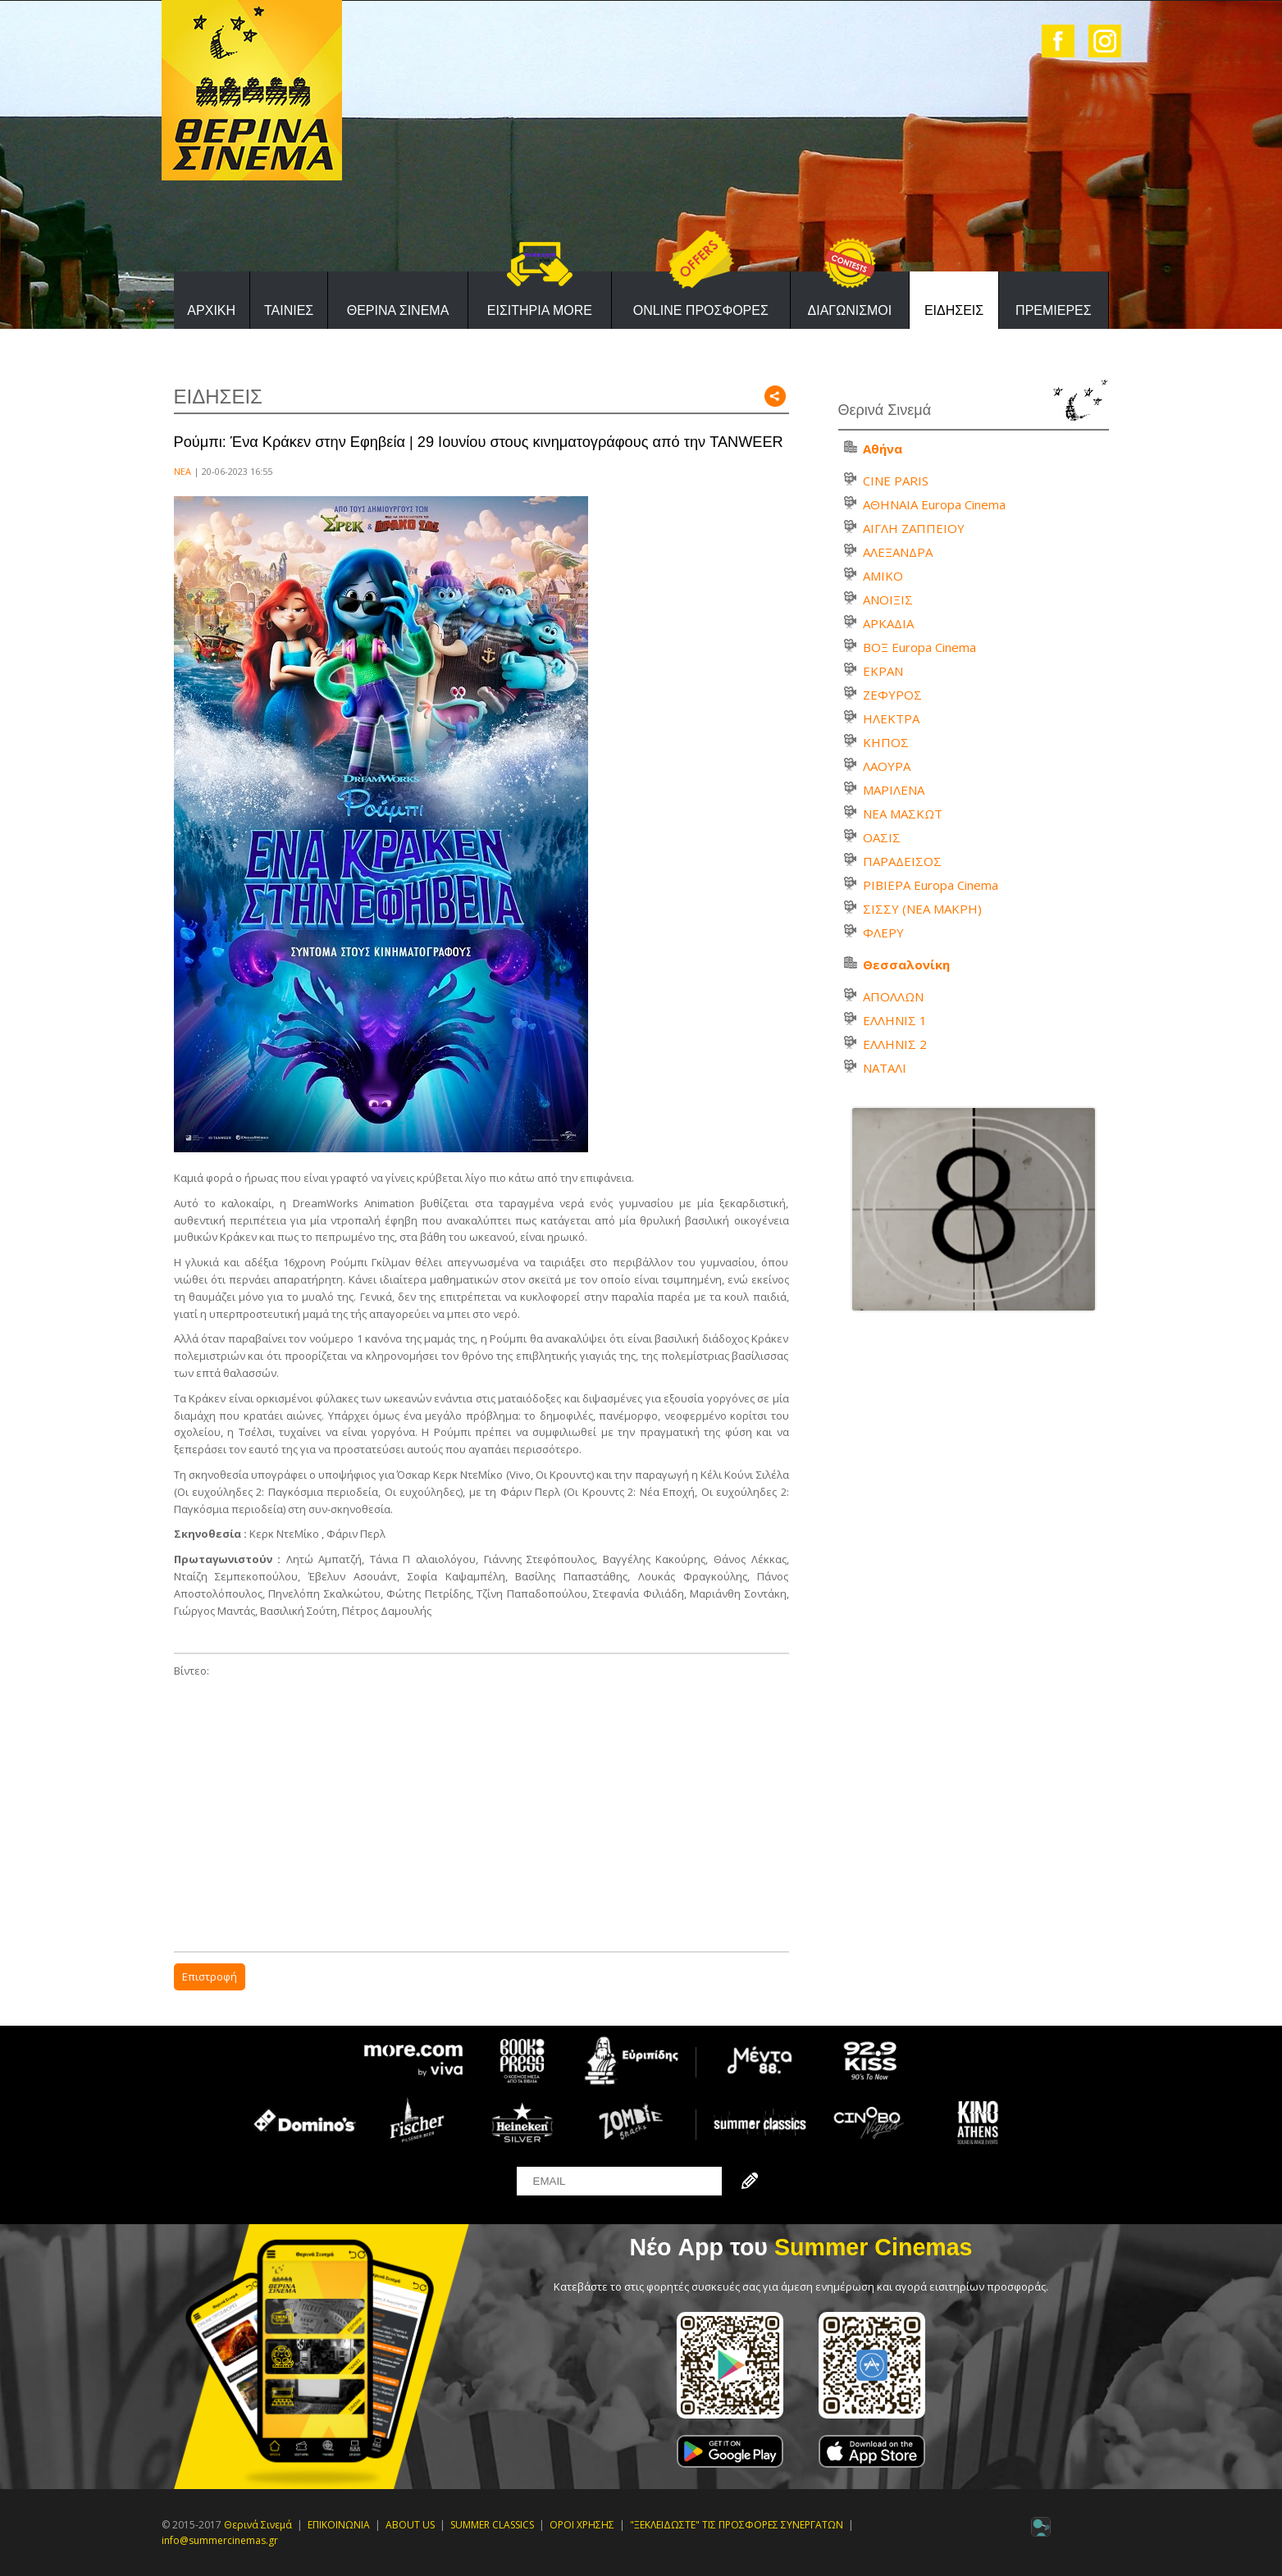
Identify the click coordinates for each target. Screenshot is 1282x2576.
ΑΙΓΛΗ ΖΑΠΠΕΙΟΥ (914, 528)
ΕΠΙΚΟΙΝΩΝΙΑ (339, 2525)
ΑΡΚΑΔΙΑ (888, 623)
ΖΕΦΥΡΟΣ (892, 694)
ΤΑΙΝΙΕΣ (288, 310)
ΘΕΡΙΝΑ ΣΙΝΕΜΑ (398, 310)
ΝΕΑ (182, 471)
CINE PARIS (895, 480)
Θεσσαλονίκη (906, 964)
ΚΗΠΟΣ (886, 742)
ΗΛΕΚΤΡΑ (891, 718)
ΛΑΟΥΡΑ (886, 766)
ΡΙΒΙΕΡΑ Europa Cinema (930, 885)
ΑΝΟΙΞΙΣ (888, 599)
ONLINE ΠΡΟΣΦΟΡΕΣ (701, 310)
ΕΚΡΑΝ (883, 671)
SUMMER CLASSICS (492, 2525)
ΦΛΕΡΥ (883, 932)
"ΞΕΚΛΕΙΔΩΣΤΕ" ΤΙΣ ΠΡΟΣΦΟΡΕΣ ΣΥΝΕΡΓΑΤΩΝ (736, 2525)
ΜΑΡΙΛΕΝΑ (893, 790)
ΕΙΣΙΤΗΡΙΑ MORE (539, 310)
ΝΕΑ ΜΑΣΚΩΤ (902, 813)
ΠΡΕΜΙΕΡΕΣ (1053, 310)
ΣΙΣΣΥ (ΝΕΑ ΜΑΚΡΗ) (922, 908)
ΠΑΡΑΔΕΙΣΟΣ (902, 861)
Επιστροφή (209, 1976)
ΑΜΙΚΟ (883, 576)
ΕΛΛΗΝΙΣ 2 (895, 1044)
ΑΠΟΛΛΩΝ (893, 996)
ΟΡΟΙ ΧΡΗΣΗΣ (582, 2525)
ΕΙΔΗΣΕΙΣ (953, 310)
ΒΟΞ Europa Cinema (919, 647)
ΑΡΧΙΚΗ (211, 310)
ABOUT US (410, 2525)
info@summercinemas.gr (220, 2540)
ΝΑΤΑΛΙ (884, 1068)
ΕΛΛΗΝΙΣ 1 (895, 1020)
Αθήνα (882, 448)
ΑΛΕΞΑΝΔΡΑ (898, 552)
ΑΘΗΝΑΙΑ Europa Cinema (934, 504)
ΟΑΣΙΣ (882, 837)
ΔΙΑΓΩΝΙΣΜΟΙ (850, 310)
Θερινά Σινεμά (258, 2525)
